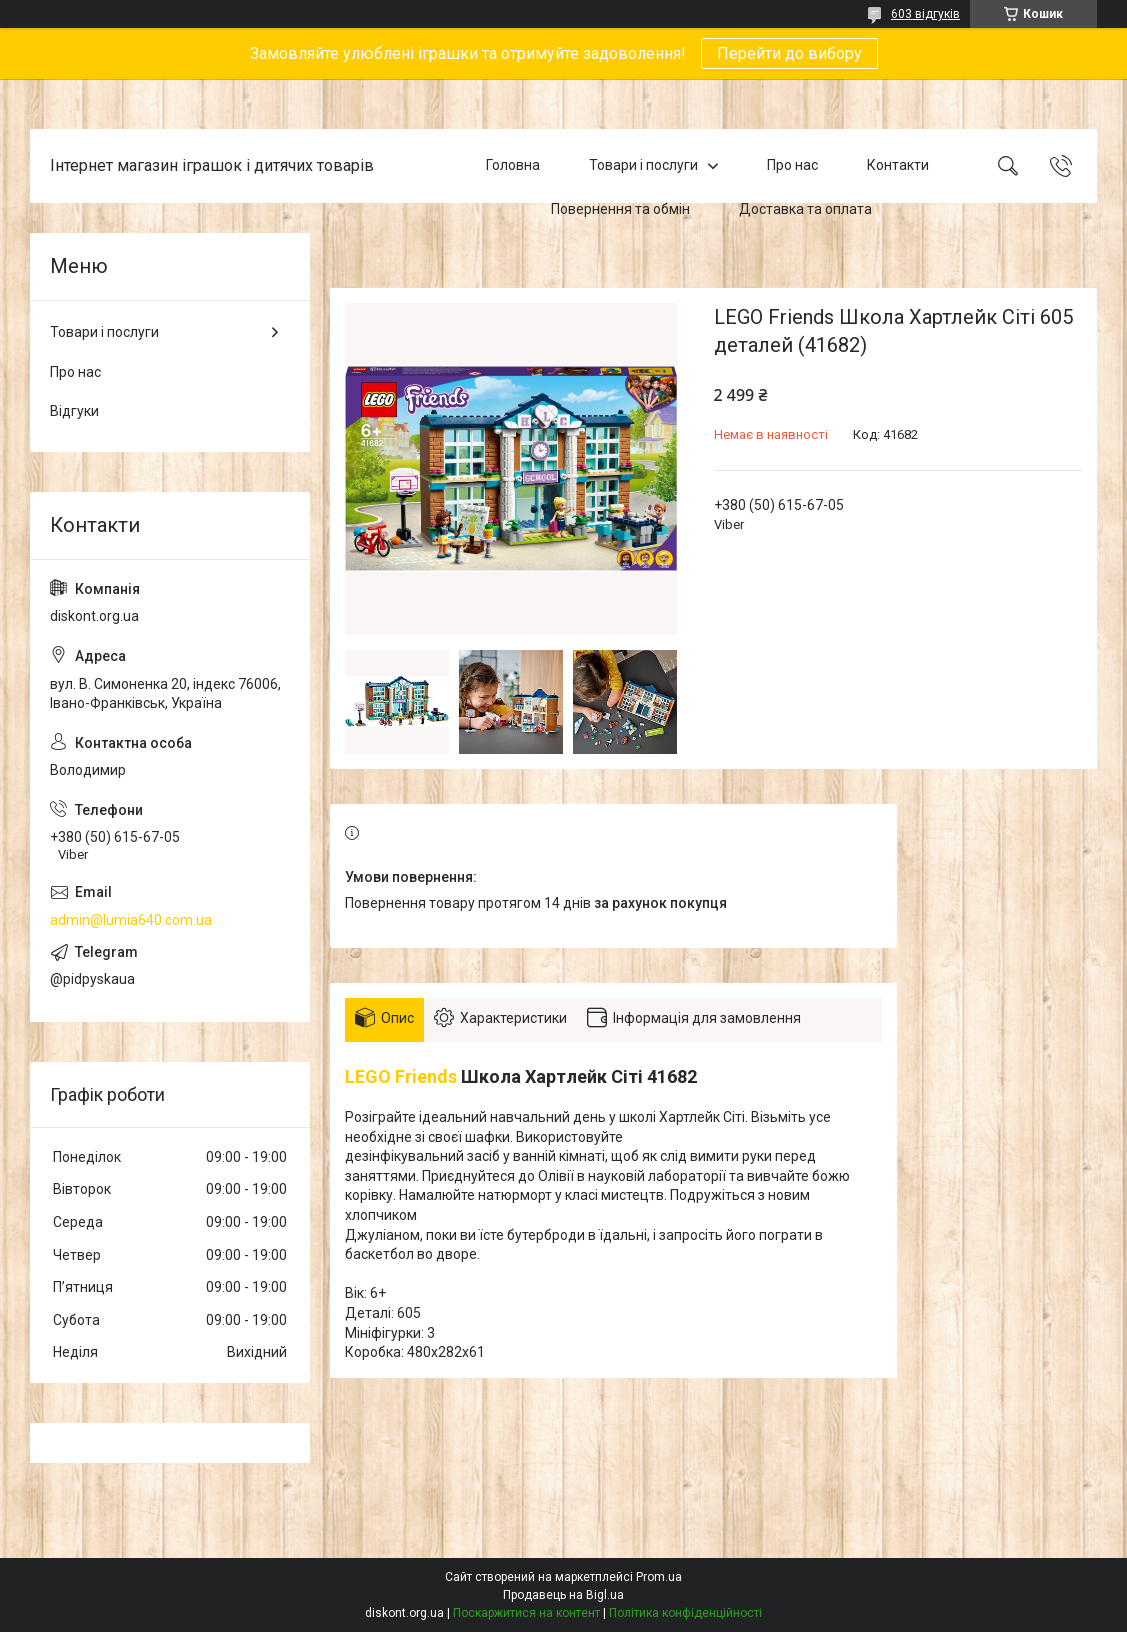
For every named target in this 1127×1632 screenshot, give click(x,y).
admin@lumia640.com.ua (131, 920)
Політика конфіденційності (685, 1613)
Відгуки (74, 411)
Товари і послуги (643, 165)
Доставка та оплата (805, 209)
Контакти (898, 165)
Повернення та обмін (620, 209)
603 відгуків (925, 14)
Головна (513, 165)
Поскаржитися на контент (526, 1613)
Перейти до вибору (789, 53)
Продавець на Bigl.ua (563, 1595)
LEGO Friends (401, 1076)
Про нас (792, 165)
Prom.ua (659, 1577)
